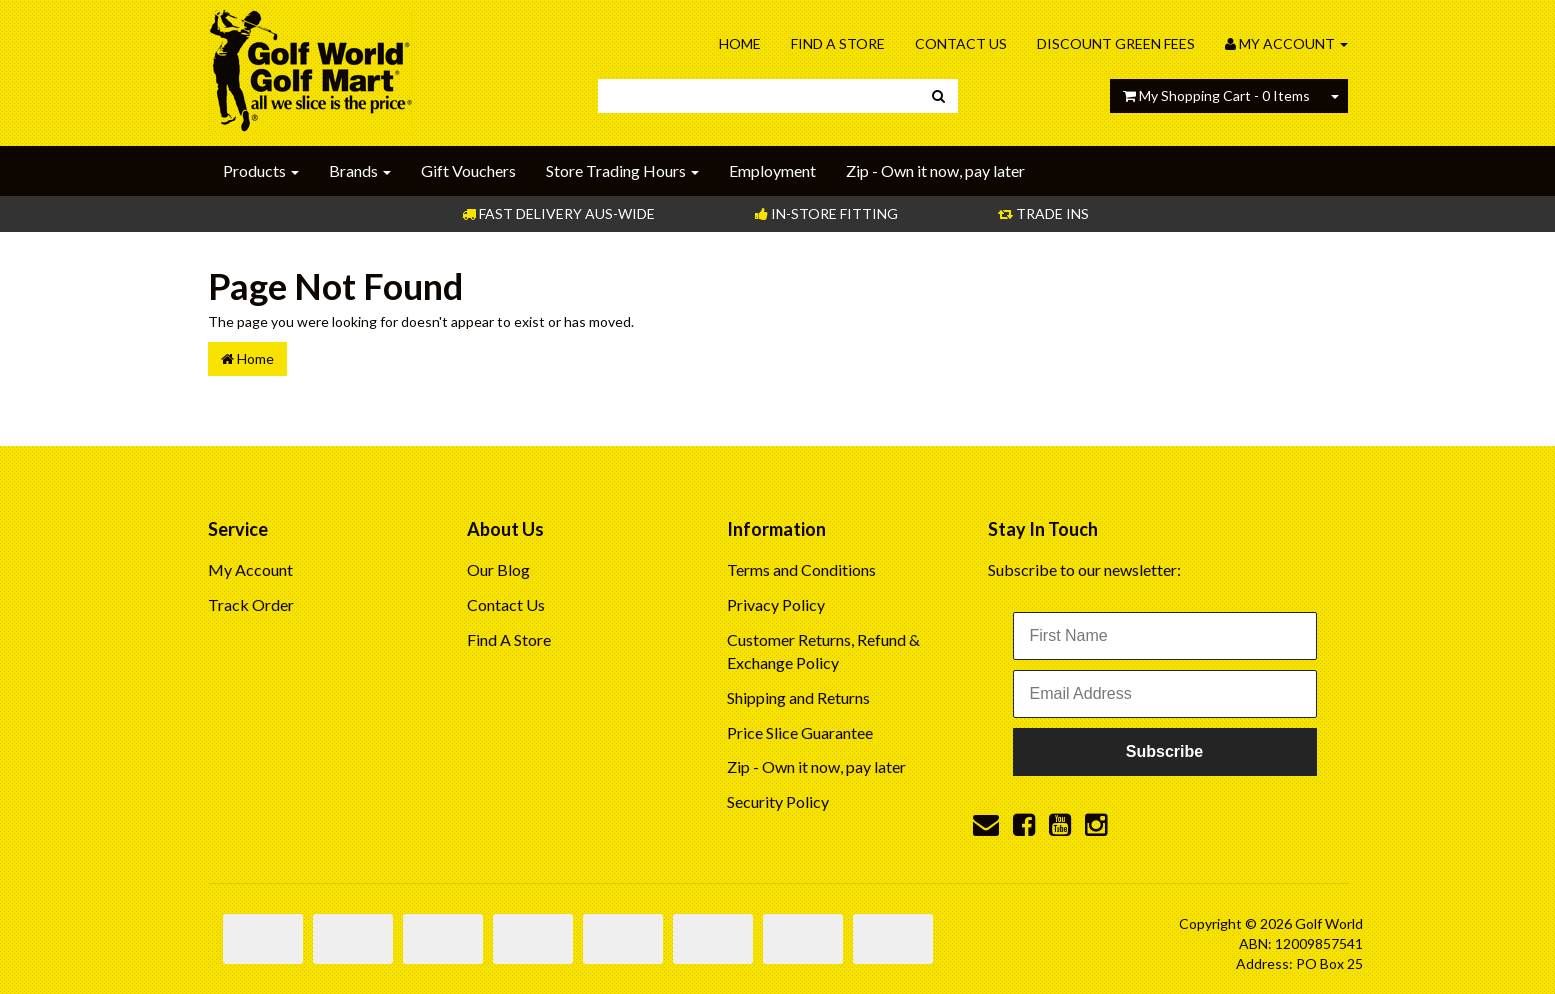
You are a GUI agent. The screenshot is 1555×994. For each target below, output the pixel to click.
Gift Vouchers (468, 170)
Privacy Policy (776, 604)
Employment (772, 170)
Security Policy (778, 801)
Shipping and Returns (798, 697)
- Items (1216, 95)
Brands (360, 170)
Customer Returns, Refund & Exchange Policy (823, 651)
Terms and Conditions (801, 569)
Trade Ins (1043, 213)
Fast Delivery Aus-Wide (558, 213)
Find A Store (838, 43)
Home (740, 43)
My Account (250, 569)
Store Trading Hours (622, 170)
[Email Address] (1165, 694)
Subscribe (1164, 751)
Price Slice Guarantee (800, 732)
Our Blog (498, 569)
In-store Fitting (826, 213)
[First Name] (1165, 636)
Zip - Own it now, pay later (935, 170)
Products (261, 170)
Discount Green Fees (1116, 43)
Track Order (251, 604)
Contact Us (961, 43)
